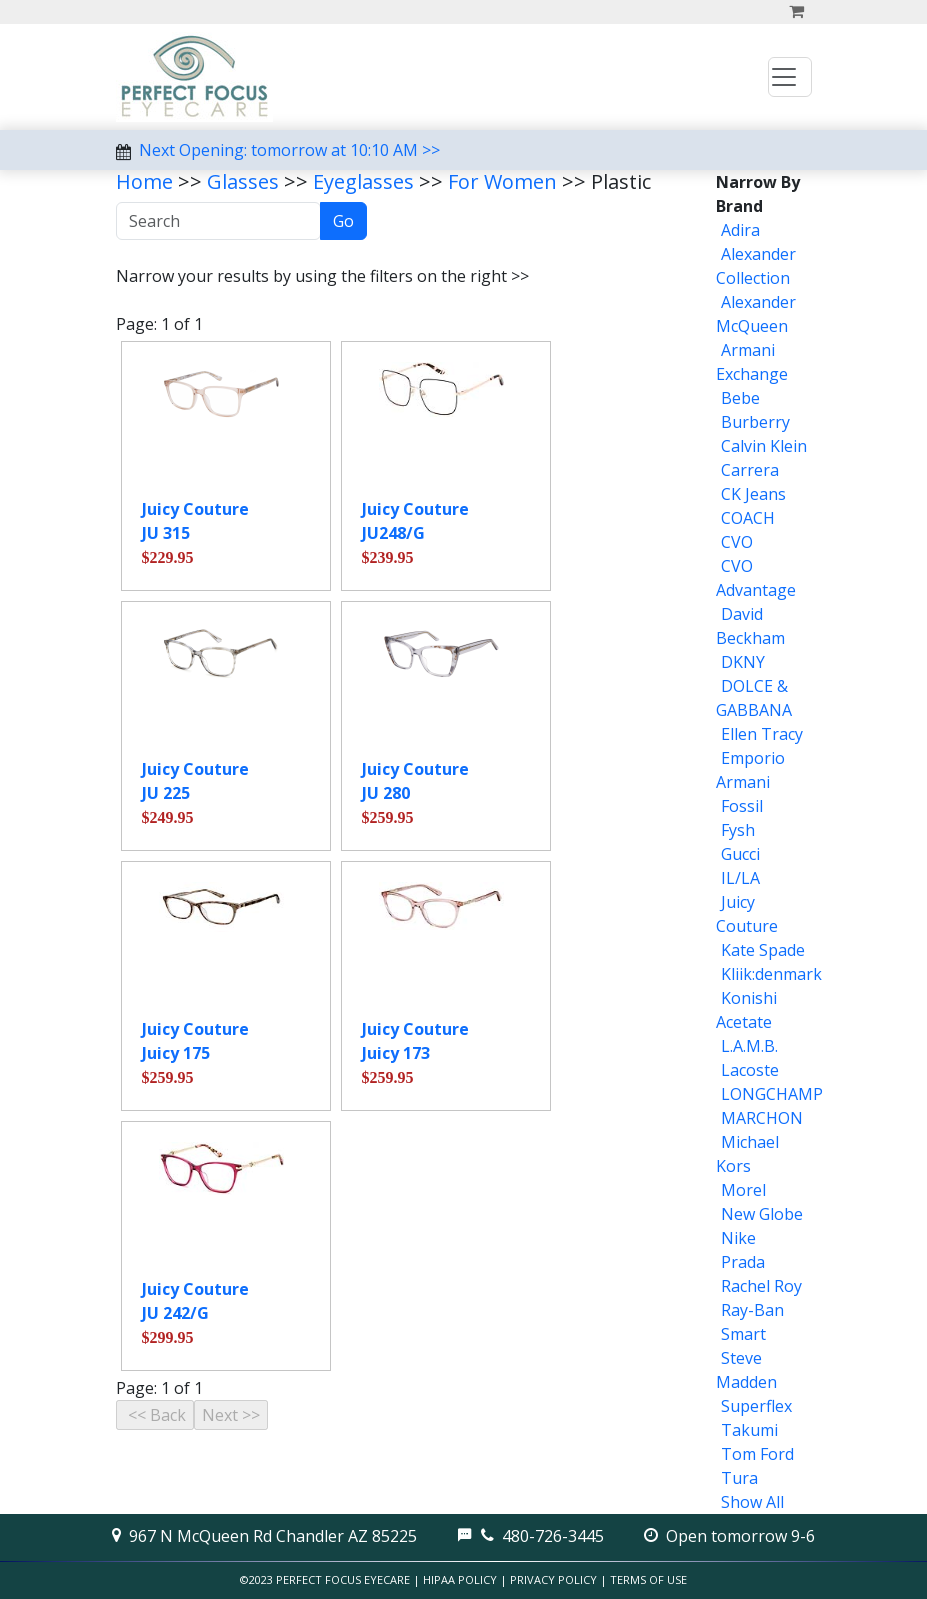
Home (144, 181)
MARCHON (762, 1118)
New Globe (762, 1214)
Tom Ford (757, 1454)
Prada (743, 1262)
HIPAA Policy (460, 1579)
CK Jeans (753, 494)
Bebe (740, 398)
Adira (740, 230)
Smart (743, 1334)
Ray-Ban (752, 1310)
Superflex (756, 1406)
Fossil (742, 806)
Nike (738, 1238)
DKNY (743, 662)
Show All (752, 1502)
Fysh (738, 830)
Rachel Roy (761, 1286)
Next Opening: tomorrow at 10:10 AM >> (289, 150)
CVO (737, 542)
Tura (739, 1478)
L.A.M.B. (749, 1046)
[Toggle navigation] (790, 77)
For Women (502, 181)
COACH (748, 518)
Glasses (243, 181)
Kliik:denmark (771, 974)
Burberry (755, 422)
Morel (743, 1190)
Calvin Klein (764, 446)
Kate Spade (763, 950)
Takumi (749, 1430)
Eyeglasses (363, 181)
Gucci (740, 854)
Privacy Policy (553, 1579)
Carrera (750, 470)
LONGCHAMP (772, 1094)
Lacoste (750, 1070)
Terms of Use (648, 1579)
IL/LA (740, 878)
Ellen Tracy (762, 734)
